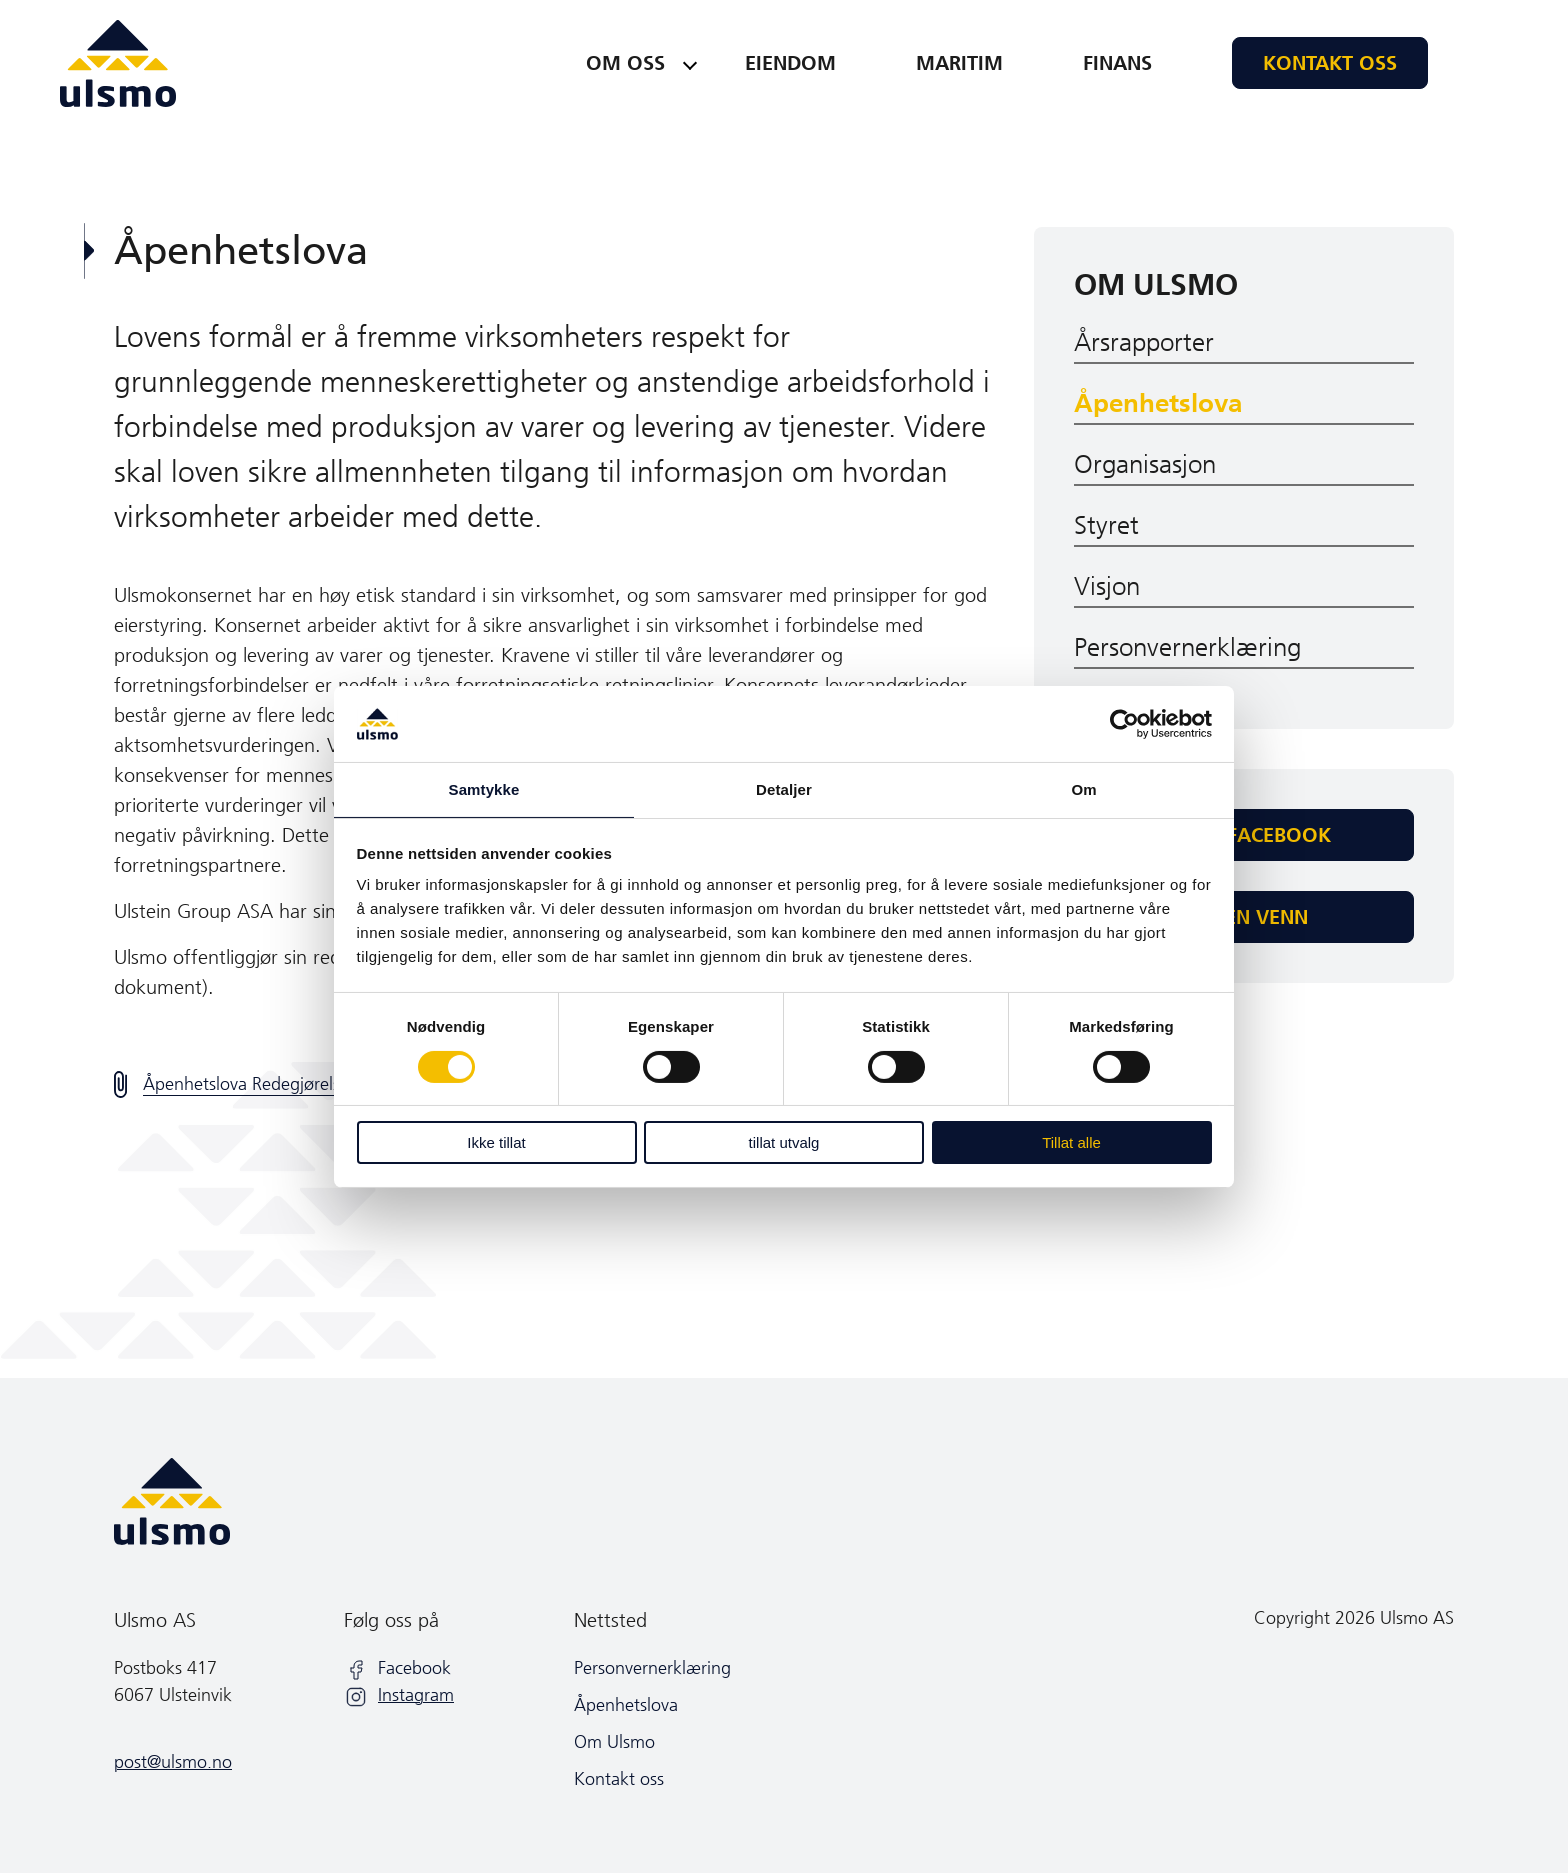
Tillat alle (1071, 1142)
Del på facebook (1244, 835)
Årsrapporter (1144, 342)
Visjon (1107, 586)
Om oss (625, 63)
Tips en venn (1244, 917)
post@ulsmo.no (173, 1762)
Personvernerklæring (1187, 647)
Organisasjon (1145, 464)
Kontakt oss (1330, 63)
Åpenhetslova (1158, 403)
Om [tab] (1083, 789)
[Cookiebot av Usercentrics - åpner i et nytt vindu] (1124, 724)
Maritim (959, 63)
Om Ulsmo (1156, 285)
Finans (1117, 63)
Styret (1106, 525)
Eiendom (790, 63)
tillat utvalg (784, 1142)
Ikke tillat (496, 1142)
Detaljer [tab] (784, 789)
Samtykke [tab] (484, 789)
